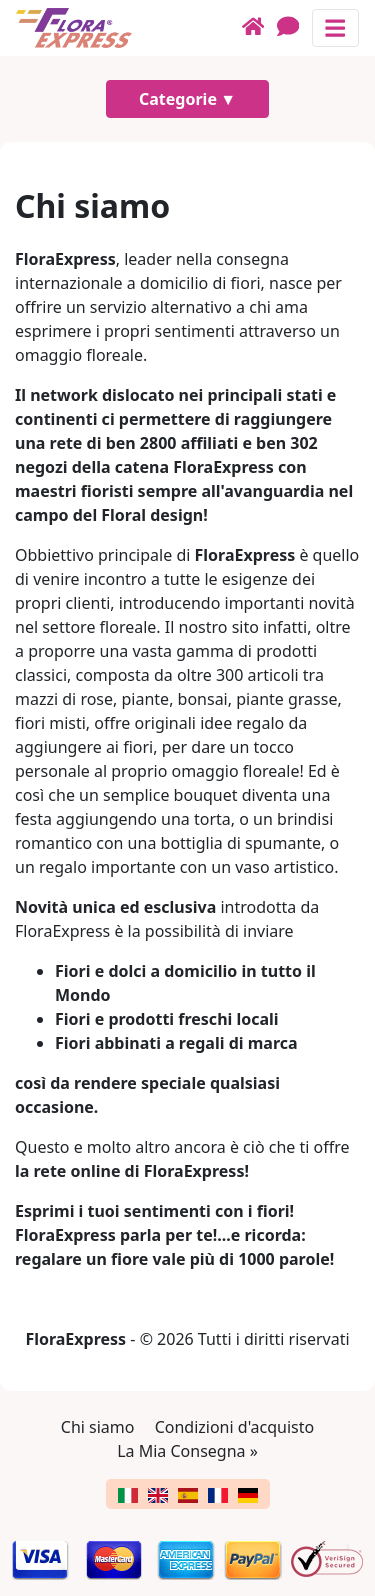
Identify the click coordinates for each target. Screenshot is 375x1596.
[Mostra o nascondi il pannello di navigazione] (335, 27)
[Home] (259, 27)
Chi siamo (98, 1427)
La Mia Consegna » (187, 1451)
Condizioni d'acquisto (235, 1427)
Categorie (178, 99)
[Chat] (294, 27)
